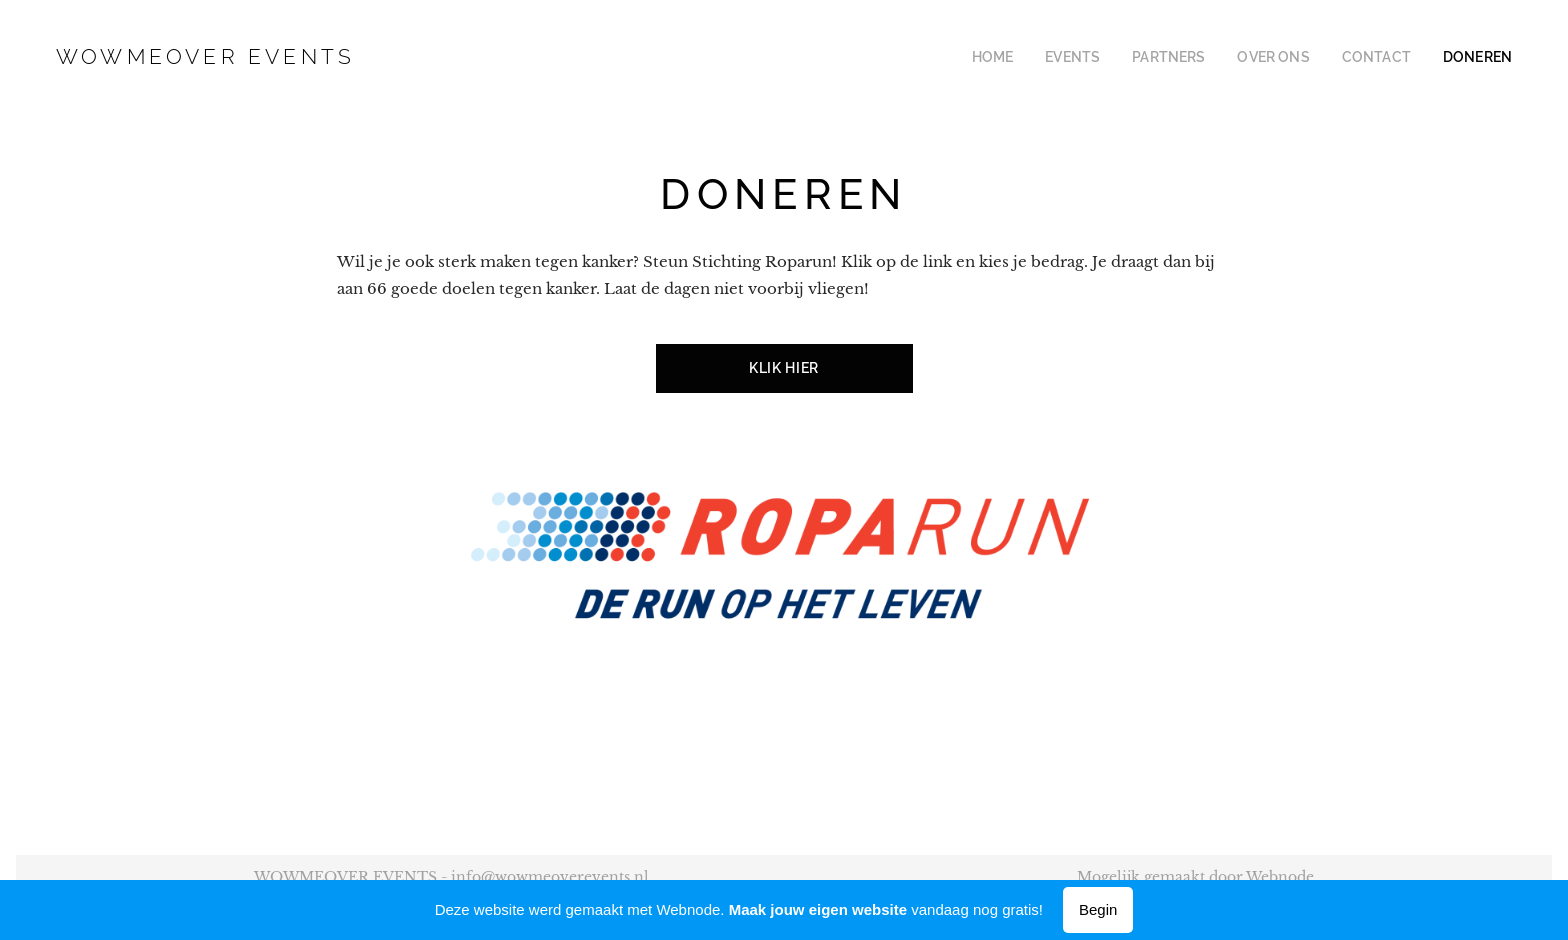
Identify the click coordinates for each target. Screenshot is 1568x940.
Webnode (1280, 877)
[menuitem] (1034, 57)
